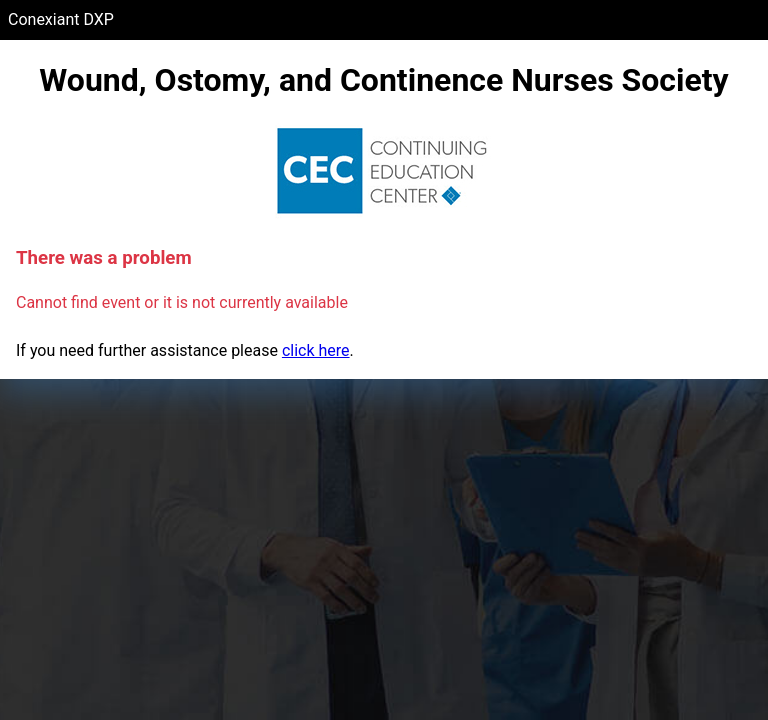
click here (316, 350)
